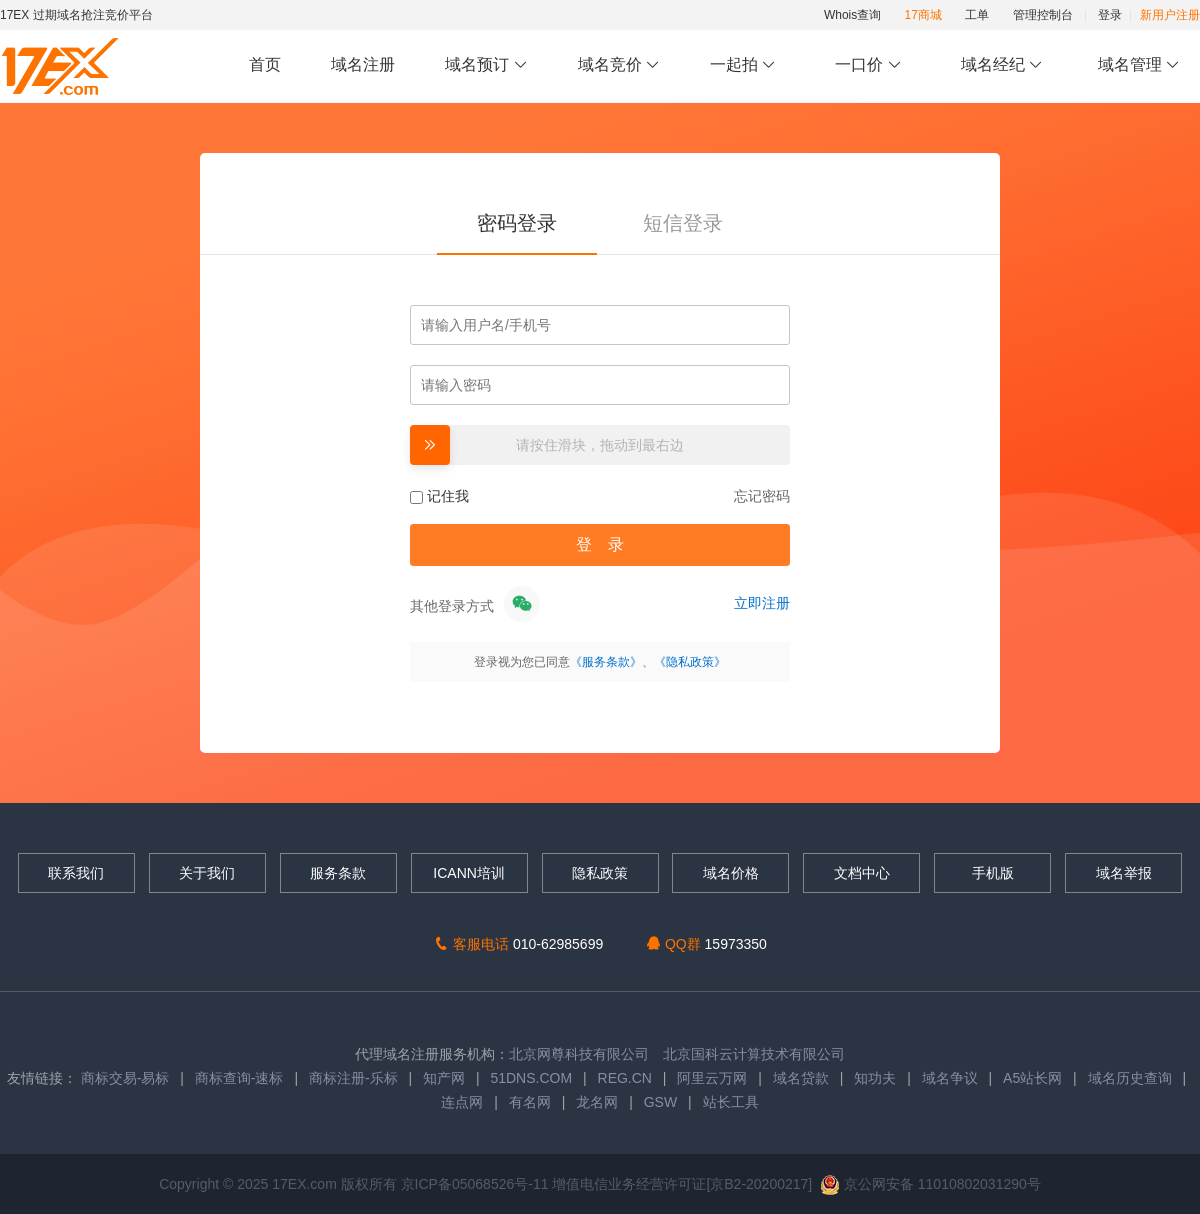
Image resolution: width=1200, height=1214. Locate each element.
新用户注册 (1170, 15)
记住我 (439, 496)
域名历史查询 (1130, 1078)
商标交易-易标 (125, 1078)
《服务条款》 (606, 662)
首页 (265, 64)
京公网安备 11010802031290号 (930, 1184)
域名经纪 (1001, 65)
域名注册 (363, 64)
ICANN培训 (469, 873)
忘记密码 (762, 496)
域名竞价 (619, 65)
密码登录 (517, 223)
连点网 (462, 1102)
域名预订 (486, 65)
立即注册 (762, 603)
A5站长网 (1032, 1078)
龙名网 (597, 1102)
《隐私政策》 (690, 662)
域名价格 (731, 873)
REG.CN (625, 1078)
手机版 (993, 873)
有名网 (530, 1102)
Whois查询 (852, 15)
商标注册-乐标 (353, 1078)
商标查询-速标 (241, 1078)
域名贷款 (801, 1078)
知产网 (444, 1078)
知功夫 (875, 1078)
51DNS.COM (531, 1078)
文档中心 (862, 873)
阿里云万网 (712, 1078)
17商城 (923, 15)
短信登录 (683, 223)
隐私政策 (600, 873)
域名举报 (1124, 873)
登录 (1110, 15)
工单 (977, 15)
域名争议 (952, 1078)
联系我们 (76, 873)
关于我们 (207, 873)
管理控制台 (1043, 15)
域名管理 (1139, 65)
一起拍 (745, 65)
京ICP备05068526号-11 (477, 1184)
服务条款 (338, 873)
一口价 (868, 65)
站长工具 (731, 1102)
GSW (660, 1102)
